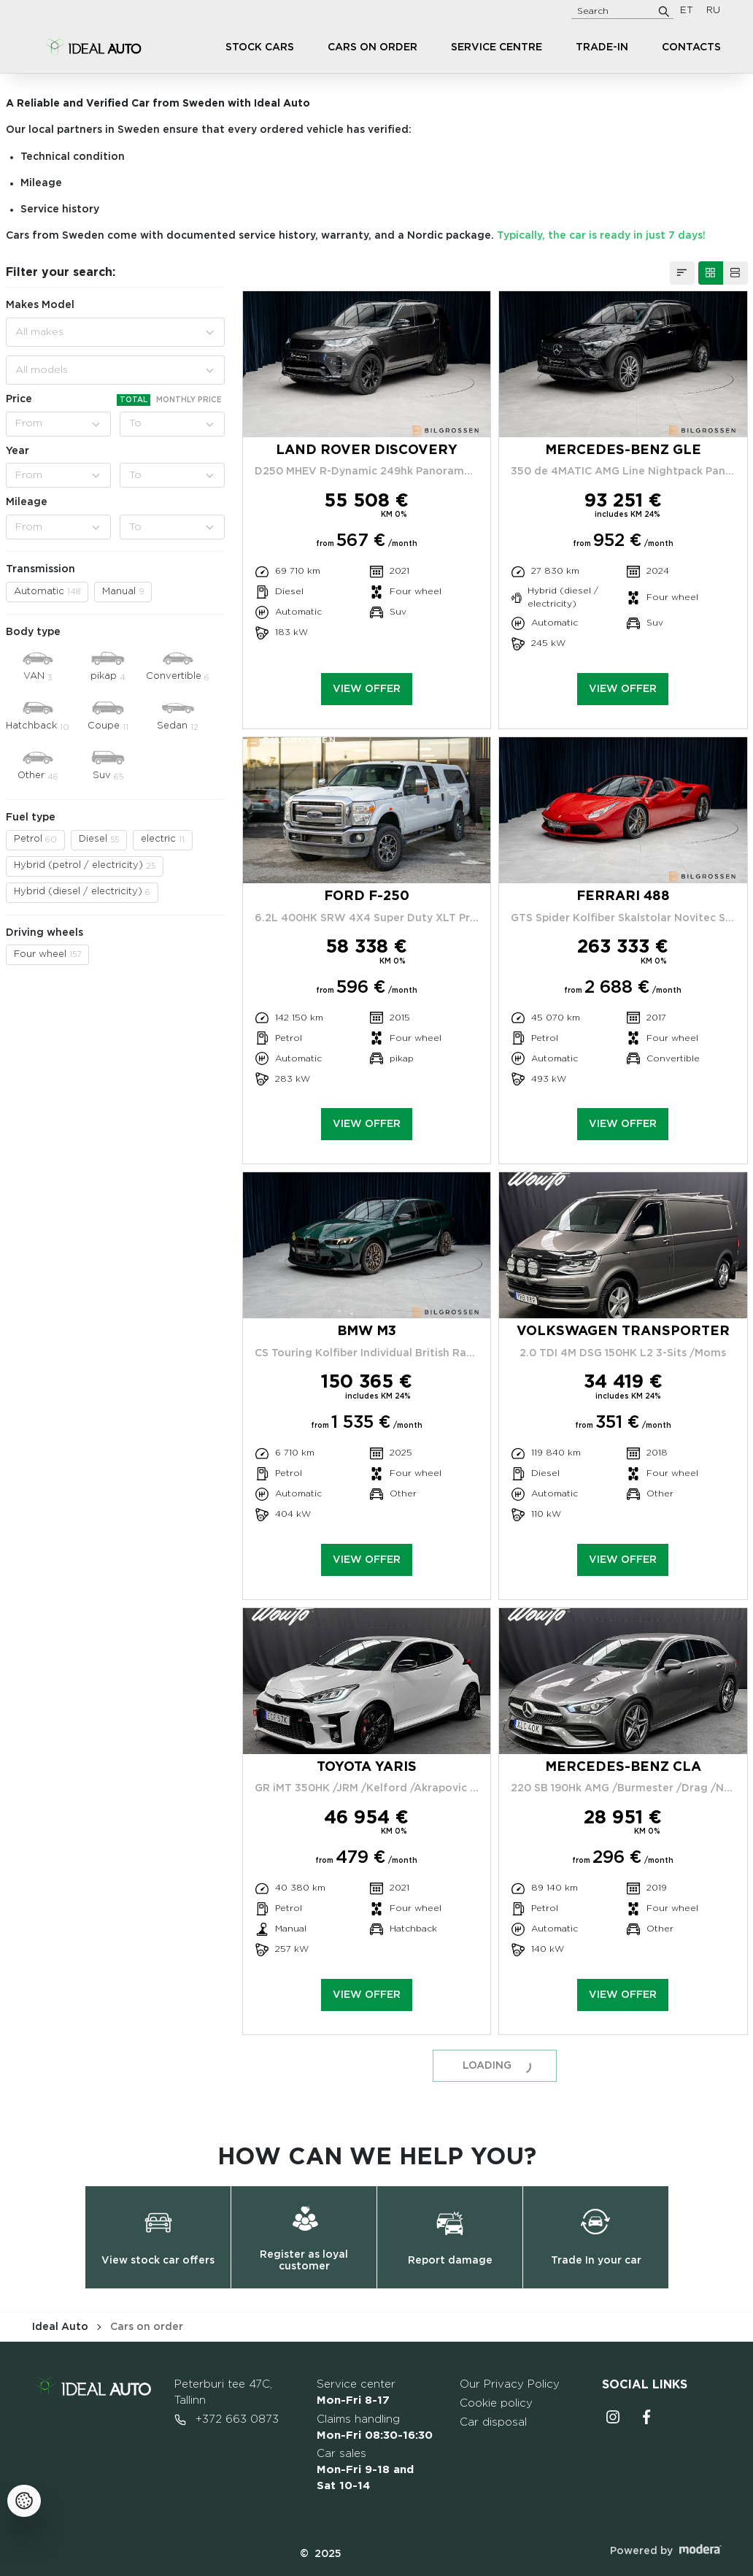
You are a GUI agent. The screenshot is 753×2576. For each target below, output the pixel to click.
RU (713, 10)
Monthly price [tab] (189, 400)
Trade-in (602, 47)
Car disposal (493, 2422)
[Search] (663, 11)
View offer (367, 689)
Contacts (691, 47)
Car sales (365, 2469)
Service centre (496, 47)
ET (686, 10)
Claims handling (375, 2427)
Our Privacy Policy (510, 2384)
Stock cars (259, 47)
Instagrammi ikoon (613, 2417)
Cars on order (372, 47)
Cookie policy (496, 2403)
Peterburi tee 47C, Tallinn (223, 2392)
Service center (356, 2392)
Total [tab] (133, 400)
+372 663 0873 (226, 2420)
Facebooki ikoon (646, 2417)
